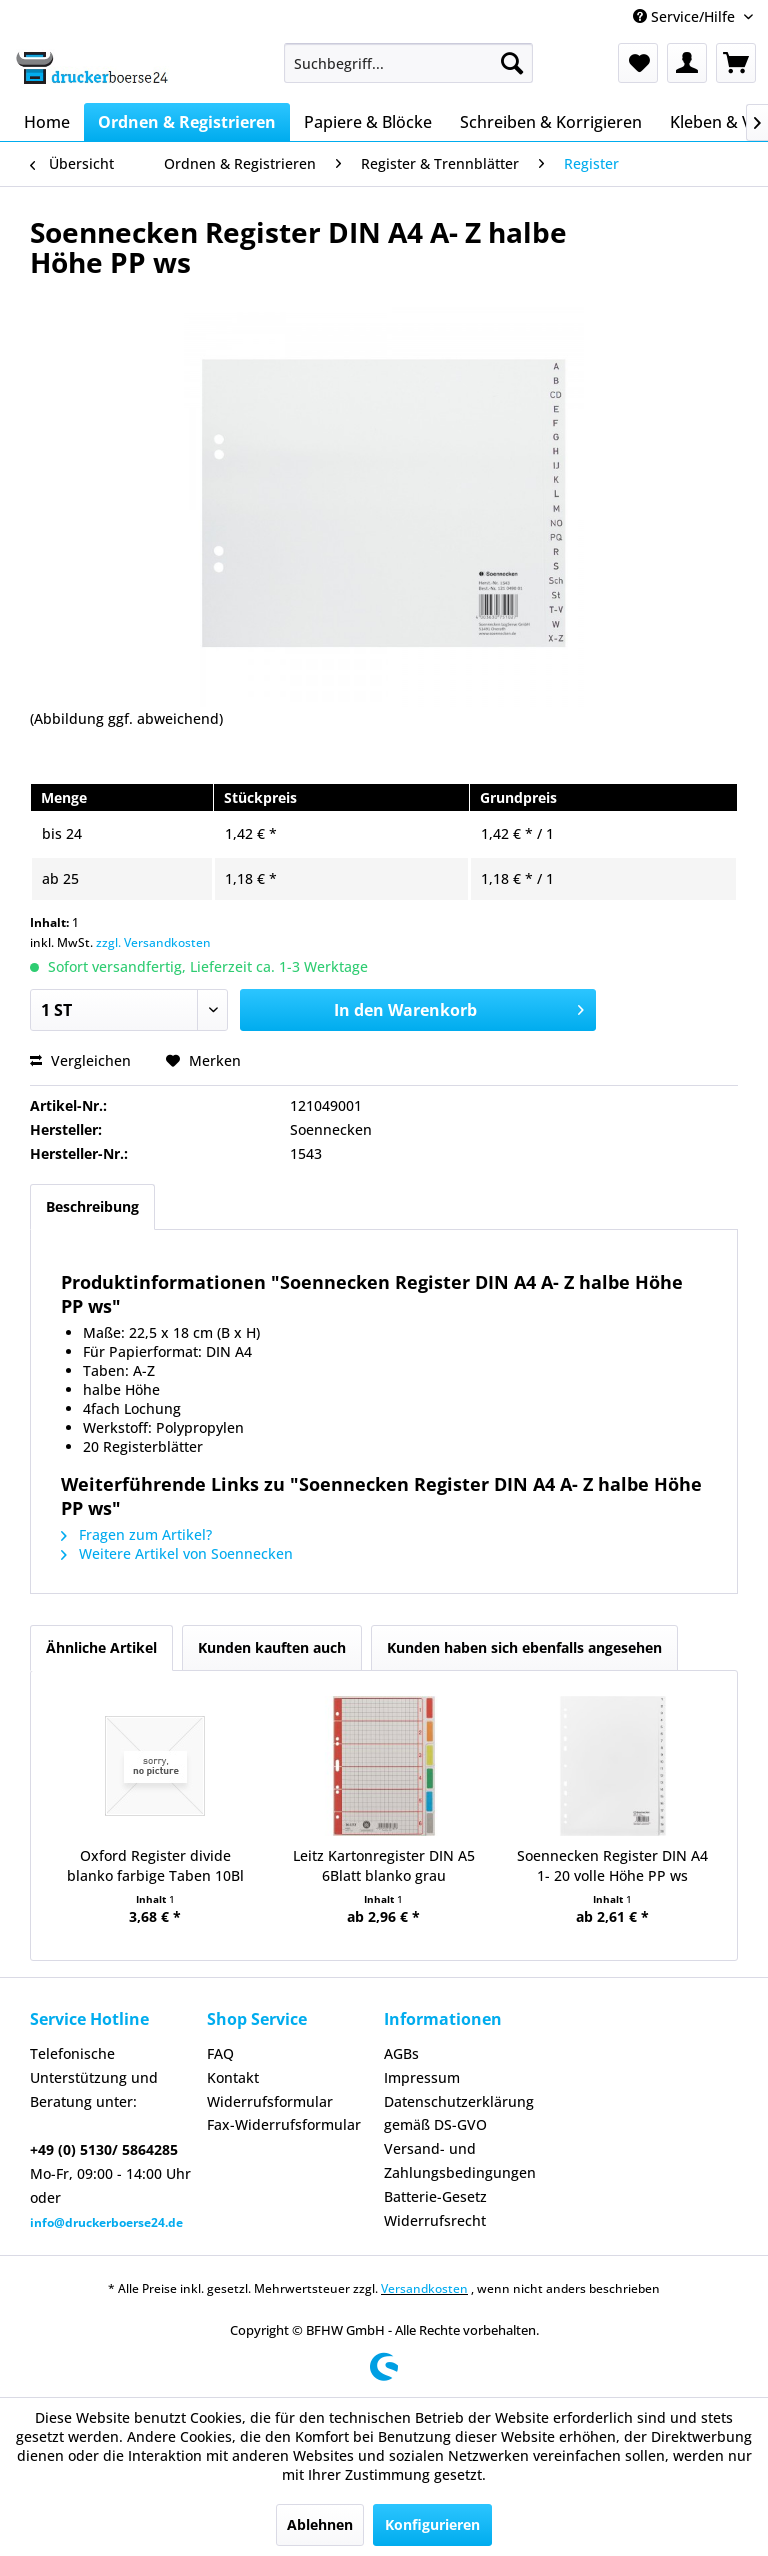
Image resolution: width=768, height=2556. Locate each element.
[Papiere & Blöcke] (368, 122)
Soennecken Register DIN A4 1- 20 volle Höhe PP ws (612, 1865)
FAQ (220, 2053)
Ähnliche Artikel (101, 1647)
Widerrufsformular (270, 2101)
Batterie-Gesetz (435, 2196)
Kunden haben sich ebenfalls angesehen (524, 1647)
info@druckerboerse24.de (106, 2222)
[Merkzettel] (638, 63)
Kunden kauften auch (272, 1647)
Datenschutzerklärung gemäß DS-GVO (459, 2113)
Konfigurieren (432, 2524)
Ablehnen (320, 2524)
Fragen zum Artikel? (136, 1534)
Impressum (422, 2077)
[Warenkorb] (736, 63)
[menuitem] (409, 63)
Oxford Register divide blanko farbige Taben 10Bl (155, 1865)
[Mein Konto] (687, 63)
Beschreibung (92, 1206)
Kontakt (233, 2077)
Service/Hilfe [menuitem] (686, 16)
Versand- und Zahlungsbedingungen (460, 2160)
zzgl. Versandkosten (153, 942)
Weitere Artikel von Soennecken (177, 1553)
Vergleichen (80, 1060)
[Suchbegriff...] (409, 63)
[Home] (47, 122)
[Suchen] (512, 63)
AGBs (401, 2053)
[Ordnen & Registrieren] (187, 122)
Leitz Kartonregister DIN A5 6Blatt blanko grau (384, 1865)
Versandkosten (424, 2288)
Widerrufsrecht (435, 2220)
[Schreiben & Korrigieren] (551, 122)
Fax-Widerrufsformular (284, 2124)
